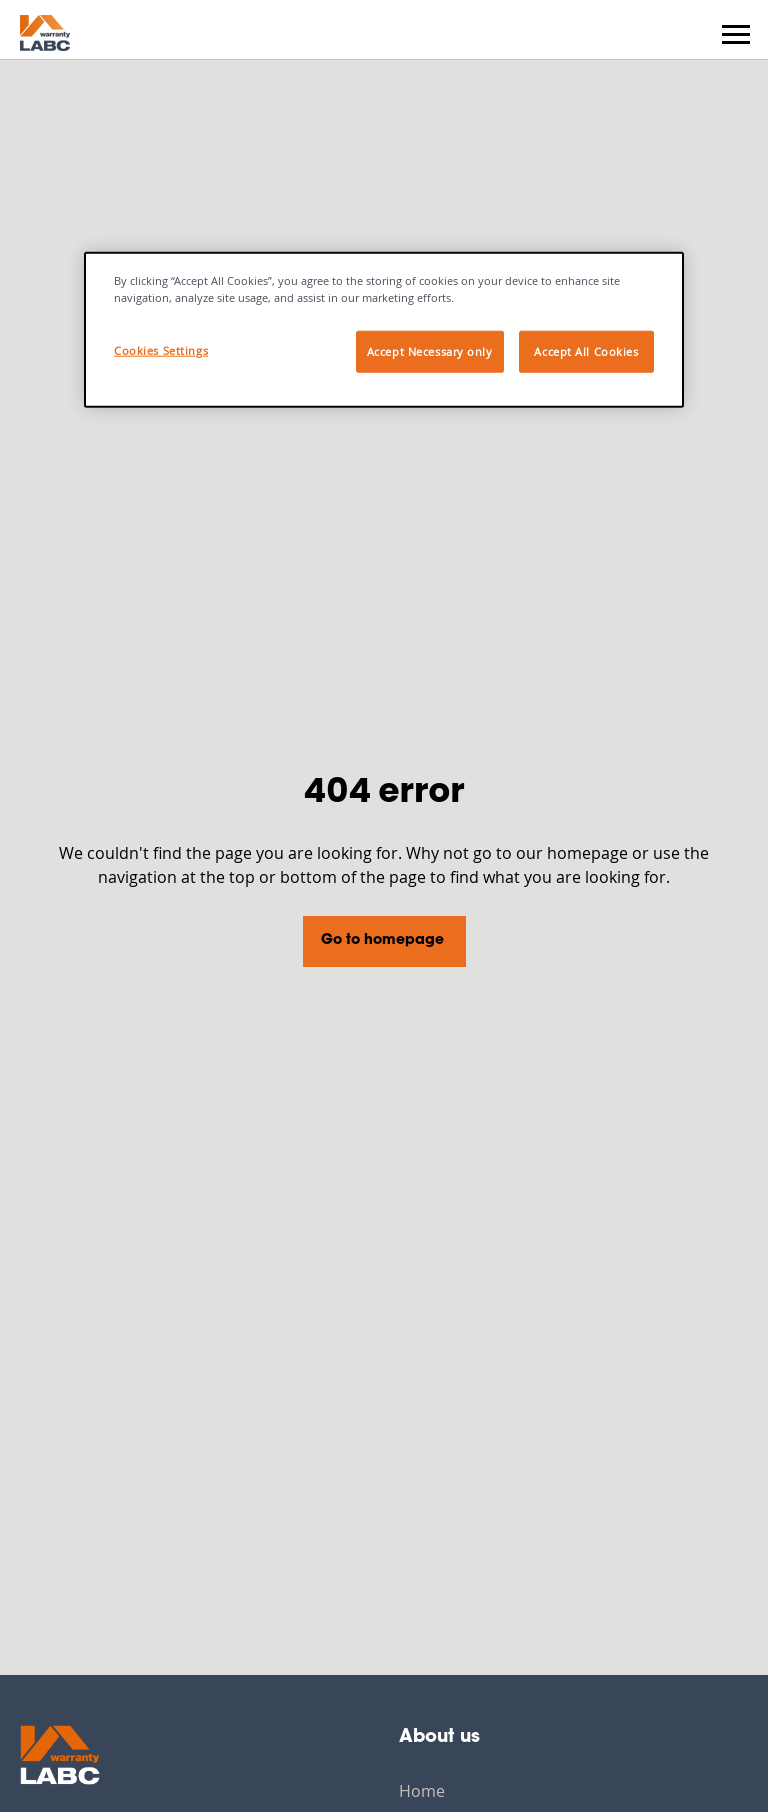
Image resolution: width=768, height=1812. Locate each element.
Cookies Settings (161, 350)
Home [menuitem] (422, 1791)
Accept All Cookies (586, 351)
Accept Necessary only (430, 351)
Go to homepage (382, 941)
